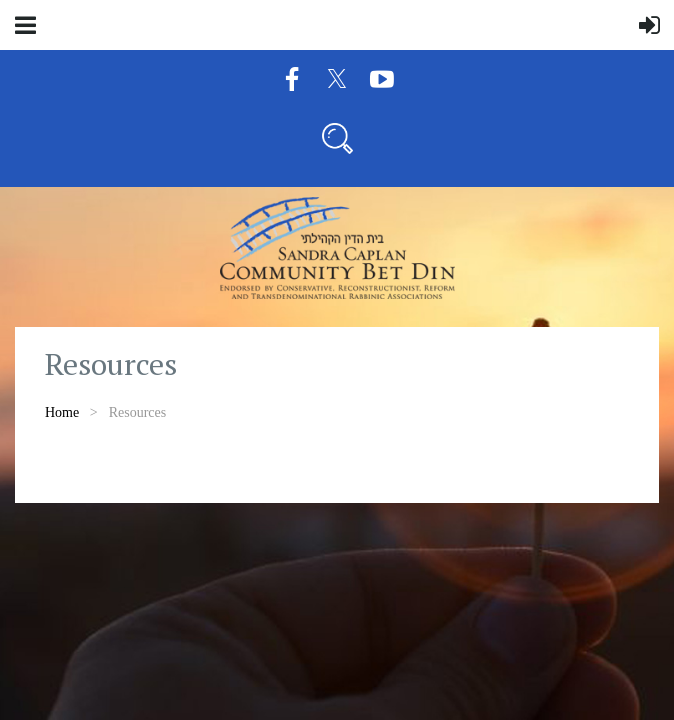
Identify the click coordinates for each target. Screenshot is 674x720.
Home (62, 412)
